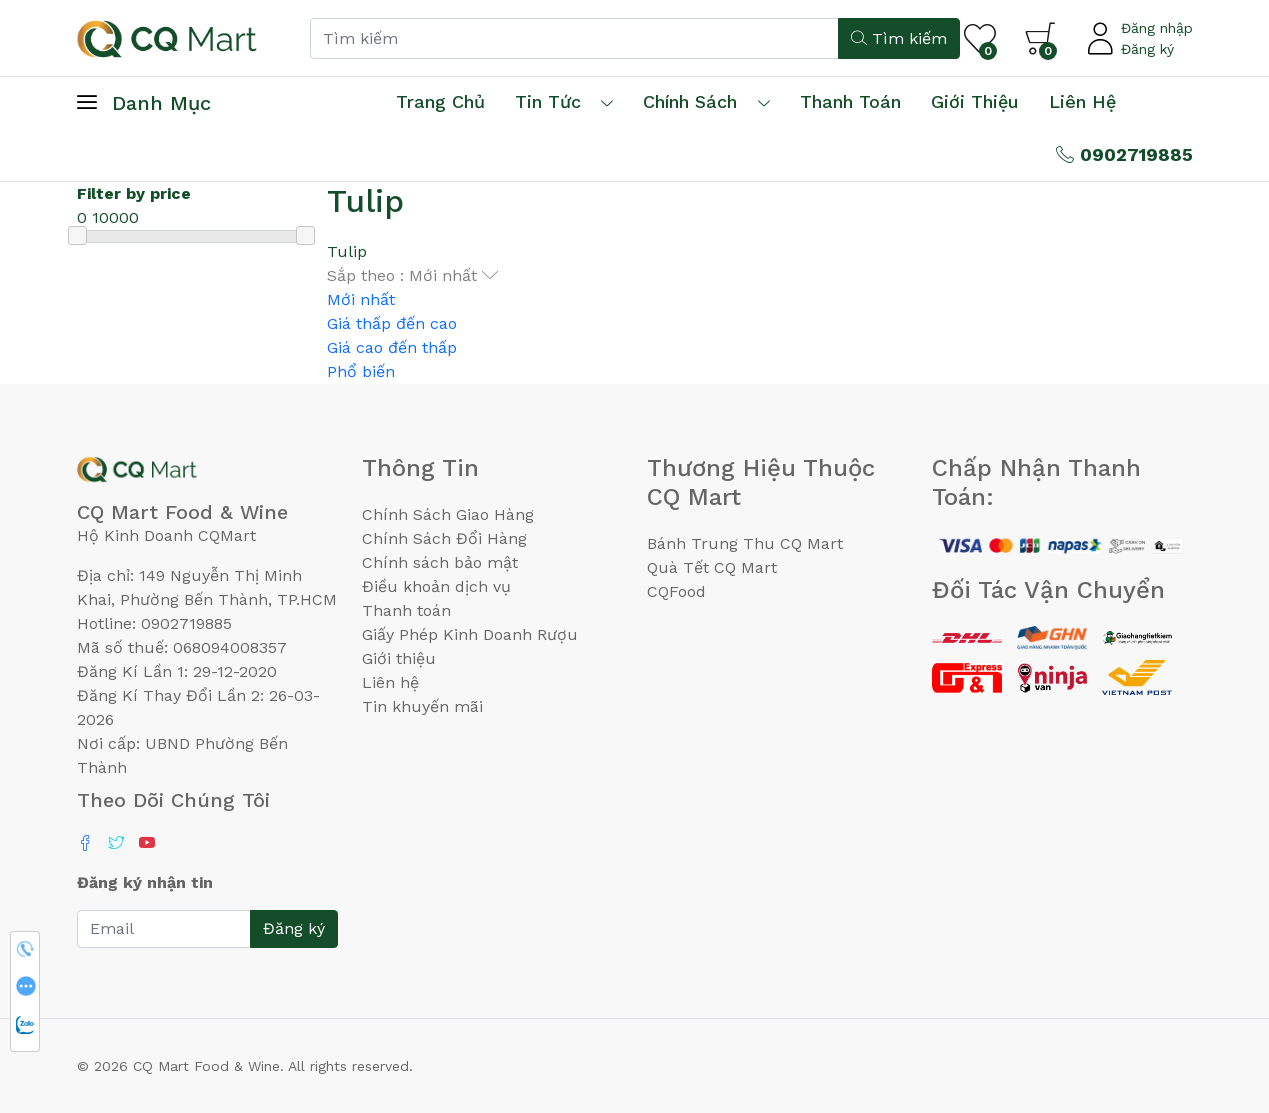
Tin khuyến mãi (422, 706)
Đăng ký (1147, 49)
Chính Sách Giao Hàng (448, 514)
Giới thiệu (399, 658)
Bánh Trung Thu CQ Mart (745, 543)
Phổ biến (361, 371)
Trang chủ (440, 101)
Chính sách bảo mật (440, 562)
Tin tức (548, 101)
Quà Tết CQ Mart (712, 567)
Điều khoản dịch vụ (436, 586)
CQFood (676, 591)
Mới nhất (361, 299)
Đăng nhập (1157, 28)
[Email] (164, 929)
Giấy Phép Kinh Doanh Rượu (470, 634)
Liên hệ (1082, 101)
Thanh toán (406, 610)
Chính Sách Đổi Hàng (444, 538)
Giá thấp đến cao (392, 323)
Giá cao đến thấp (392, 347)
